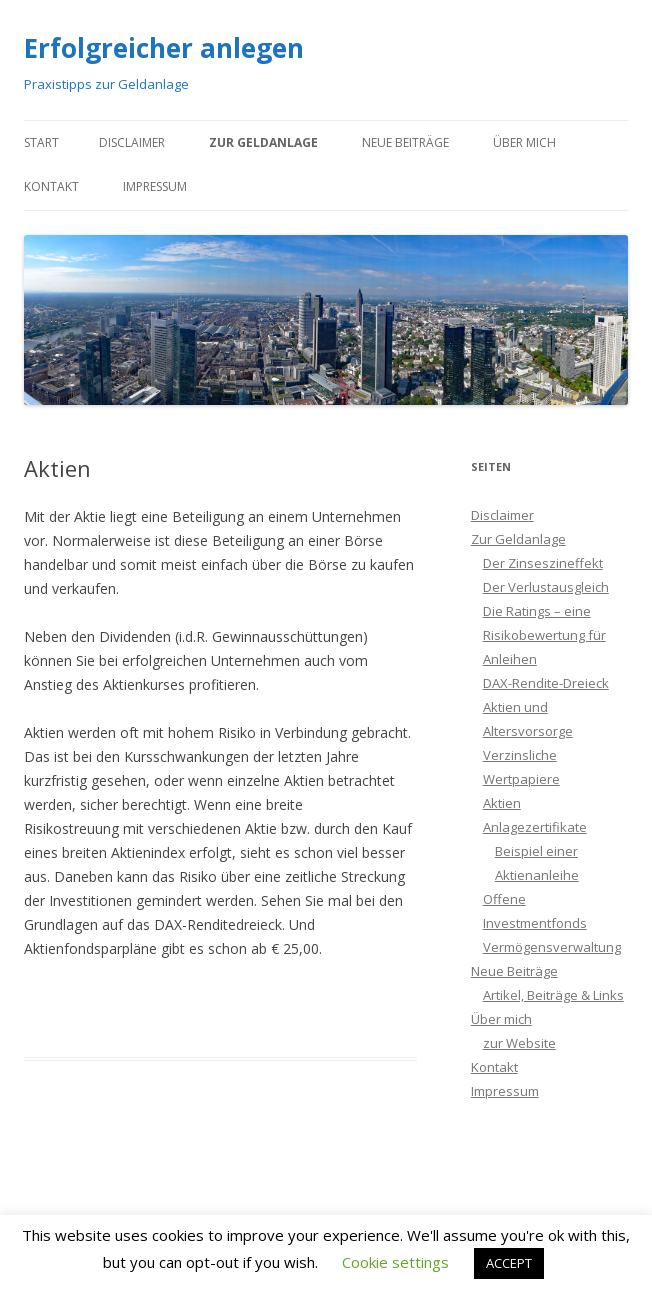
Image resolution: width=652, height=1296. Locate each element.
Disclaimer (132, 142)
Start (41, 142)
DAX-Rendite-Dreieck (546, 683)
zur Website (519, 1043)
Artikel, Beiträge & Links (553, 995)
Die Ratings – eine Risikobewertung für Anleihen (544, 635)
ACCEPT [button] (509, 1263)
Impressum (155, 186)
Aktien (502, 803)
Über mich (524, 142)
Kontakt (51, 186)
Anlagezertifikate (535, 827)
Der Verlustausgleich (546, 587)
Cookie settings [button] (395, 1262)
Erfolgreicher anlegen (164, 48)
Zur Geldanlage (263, 142)
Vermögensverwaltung (552, 947)
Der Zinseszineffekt (543, 563)
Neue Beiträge (405, 142)
